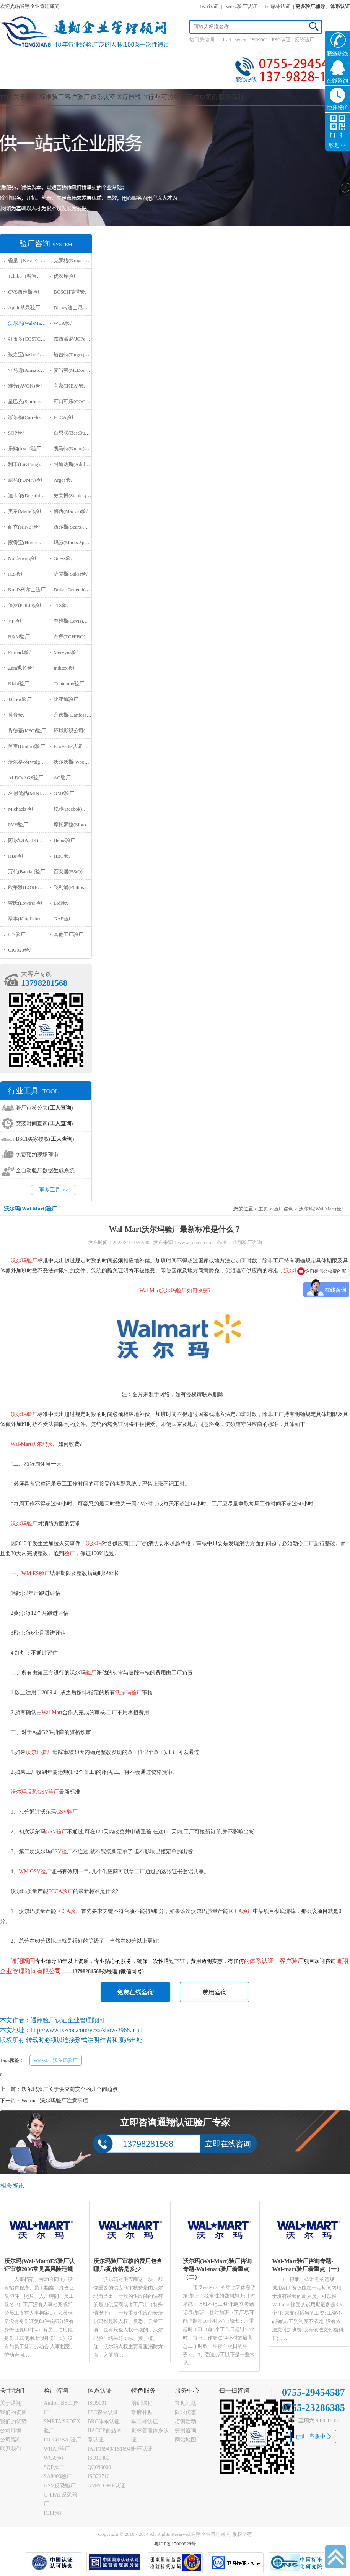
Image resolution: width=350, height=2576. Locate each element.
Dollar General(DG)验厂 (79, 589)
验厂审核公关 (44, 1108)
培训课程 (142, 2403)
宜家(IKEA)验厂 (71, 386)
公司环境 (10, 2430)
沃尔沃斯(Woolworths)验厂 (82, 762)
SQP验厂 (17, 433)
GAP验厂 (63, 918)
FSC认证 (281, 39)
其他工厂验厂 (68, 934)
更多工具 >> (53, 1190)
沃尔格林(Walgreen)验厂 (34, 762)
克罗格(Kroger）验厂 (76, 260)
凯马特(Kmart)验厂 (74, 448)
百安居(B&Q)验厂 (73, 871)
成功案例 (205, 97)
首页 (6, 97)
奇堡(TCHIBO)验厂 (74, 636)
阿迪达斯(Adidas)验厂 (77, 464)
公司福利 (10, 2440)
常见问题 (185, 2403)
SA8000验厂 (58, 2476)
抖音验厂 (18, 715)
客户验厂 (77, 97)
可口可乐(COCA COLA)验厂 (84, 401)
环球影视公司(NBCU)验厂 (82, 730)
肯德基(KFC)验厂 (27, 730)
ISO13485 (99, 2458)
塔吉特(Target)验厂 (74, 354)
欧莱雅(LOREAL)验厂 (32, 887)
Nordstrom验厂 (23, 558)
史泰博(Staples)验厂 (75, 495)
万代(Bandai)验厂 (26, 871)
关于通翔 (10, 2403)
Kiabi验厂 (18, 683)
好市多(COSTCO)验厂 (32, 339)
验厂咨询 (283, 1209)
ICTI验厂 (54, 2513)
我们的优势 (13, 2421)
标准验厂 (51, 97)
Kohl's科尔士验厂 (27, 589)
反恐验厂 (304, 39)
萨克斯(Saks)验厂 (72, 574)
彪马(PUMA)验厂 (27, 480)
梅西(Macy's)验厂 (72, 511)
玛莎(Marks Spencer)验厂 (80, 542)
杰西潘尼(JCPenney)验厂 (80, 339)
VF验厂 (16, 621)
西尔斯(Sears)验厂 (73, 527)
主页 (263, 1209)
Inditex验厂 (66, 668)
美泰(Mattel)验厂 (26, 511)
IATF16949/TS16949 (110, 2449)
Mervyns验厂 (67, 652)
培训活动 (185, 2421)
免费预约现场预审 (37, 1155)
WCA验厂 (64, 323)
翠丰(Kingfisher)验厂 (30, 918)
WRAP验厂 (57, 2449)
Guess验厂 (65, 558)
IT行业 (151, 97)
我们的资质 (13, 2412)
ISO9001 (259, 39)
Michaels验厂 (22, 809)
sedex (240, 39)
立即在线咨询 (228, 2144)
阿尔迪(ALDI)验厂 (28, 840)
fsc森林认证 (277, 6)
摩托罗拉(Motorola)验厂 (79, 824)
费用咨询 (185, 2430)
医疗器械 (128, 97)
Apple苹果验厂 (24, 307)
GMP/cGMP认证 (106, 2485)
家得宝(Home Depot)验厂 (35, 542)
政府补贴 (142, 2412)
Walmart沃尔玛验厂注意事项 (54, 2101)
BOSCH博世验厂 (72, 292)
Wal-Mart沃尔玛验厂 (56, 2060)
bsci (227, 39)
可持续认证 (176, 97)
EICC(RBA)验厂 (62, 2440)
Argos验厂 (65, 480)
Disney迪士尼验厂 (73, 307)
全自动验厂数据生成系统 (45, 1170)
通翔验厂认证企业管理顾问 (67, 2020)
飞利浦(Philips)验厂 (75, 887)
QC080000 (99, 2467)
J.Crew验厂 (20, 699)
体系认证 (103, 97)
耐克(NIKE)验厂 (25, 527)
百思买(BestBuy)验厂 (76, 433)
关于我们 (25, 97)
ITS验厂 (17, 934)
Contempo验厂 (69, 683)
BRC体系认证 (104, 2421)
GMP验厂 (64, 793)
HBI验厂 (17, 856)
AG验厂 (62, 777)
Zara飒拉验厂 (22, 668)
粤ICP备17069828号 (175, 2544)
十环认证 (142, 2449)
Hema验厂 (64, 840)
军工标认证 (144, 2421)
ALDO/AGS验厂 (25, 777)
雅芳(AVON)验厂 (26, 386)
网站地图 (185, 2440)
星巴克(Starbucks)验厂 (32, 401)
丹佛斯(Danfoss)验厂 (76, 715)
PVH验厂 (18, 824)
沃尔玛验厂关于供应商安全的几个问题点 (69, 2089)
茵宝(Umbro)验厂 (27, 746)
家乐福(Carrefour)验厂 (31, 417)
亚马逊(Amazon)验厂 (30, 370)
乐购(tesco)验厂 (24, 448)
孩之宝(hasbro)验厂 (28, 354)
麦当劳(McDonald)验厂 (78, 370)
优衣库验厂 (66, 276)
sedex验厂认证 (241, 6)
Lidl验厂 (63, 903)
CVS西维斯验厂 (25, 292)
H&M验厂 (19, 636)
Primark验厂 (21, 652)
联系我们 (231, 97)
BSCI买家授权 (45, 1139)
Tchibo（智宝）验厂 (30, 276)
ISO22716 (99, 2476)
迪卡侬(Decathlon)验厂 (32, 495)
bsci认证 (209, 6)
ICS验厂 (17, 574)
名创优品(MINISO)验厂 (33, 793)
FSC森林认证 (103, 2412)
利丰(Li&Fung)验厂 (29, 464)
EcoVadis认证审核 (73, 746)
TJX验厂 (63, 605)
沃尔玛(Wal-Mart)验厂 (31, 323)
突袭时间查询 (44, 1123)
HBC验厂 (64, 856)
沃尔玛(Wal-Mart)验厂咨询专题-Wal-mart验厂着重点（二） (217, 2269)
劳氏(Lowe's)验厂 (27, 903)
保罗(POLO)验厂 (26, 605)
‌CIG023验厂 (21, 950)
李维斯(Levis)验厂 (73, 621)
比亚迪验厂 (66, 699)
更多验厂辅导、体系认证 (322, 6)
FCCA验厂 (65, 417)
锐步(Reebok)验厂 (73, 809)
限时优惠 (185, 2412)
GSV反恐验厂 (60, 2485)
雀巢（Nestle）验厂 (29, 260)
